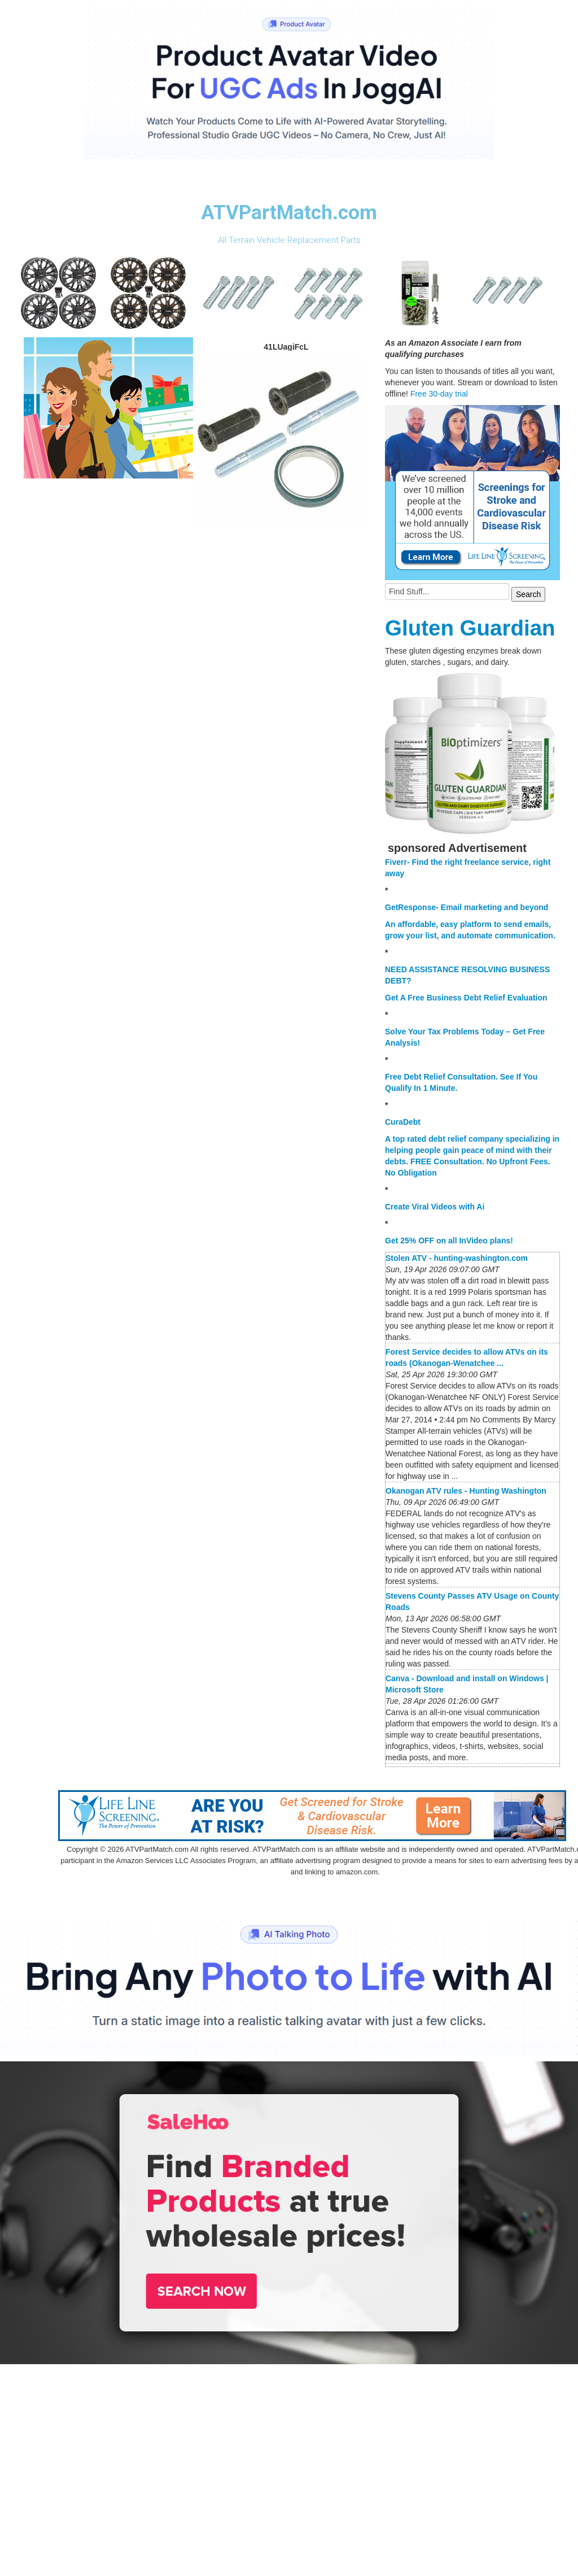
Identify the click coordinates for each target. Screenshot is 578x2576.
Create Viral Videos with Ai (434, 1206)
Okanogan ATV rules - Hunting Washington (466, 1490)
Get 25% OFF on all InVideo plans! (449, 1240)
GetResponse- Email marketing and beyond (466, 907)
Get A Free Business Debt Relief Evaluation (466, 997)
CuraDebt (403, 1121)
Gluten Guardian (470, 628)
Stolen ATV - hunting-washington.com (457, 1258)
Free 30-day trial (439, 393)
